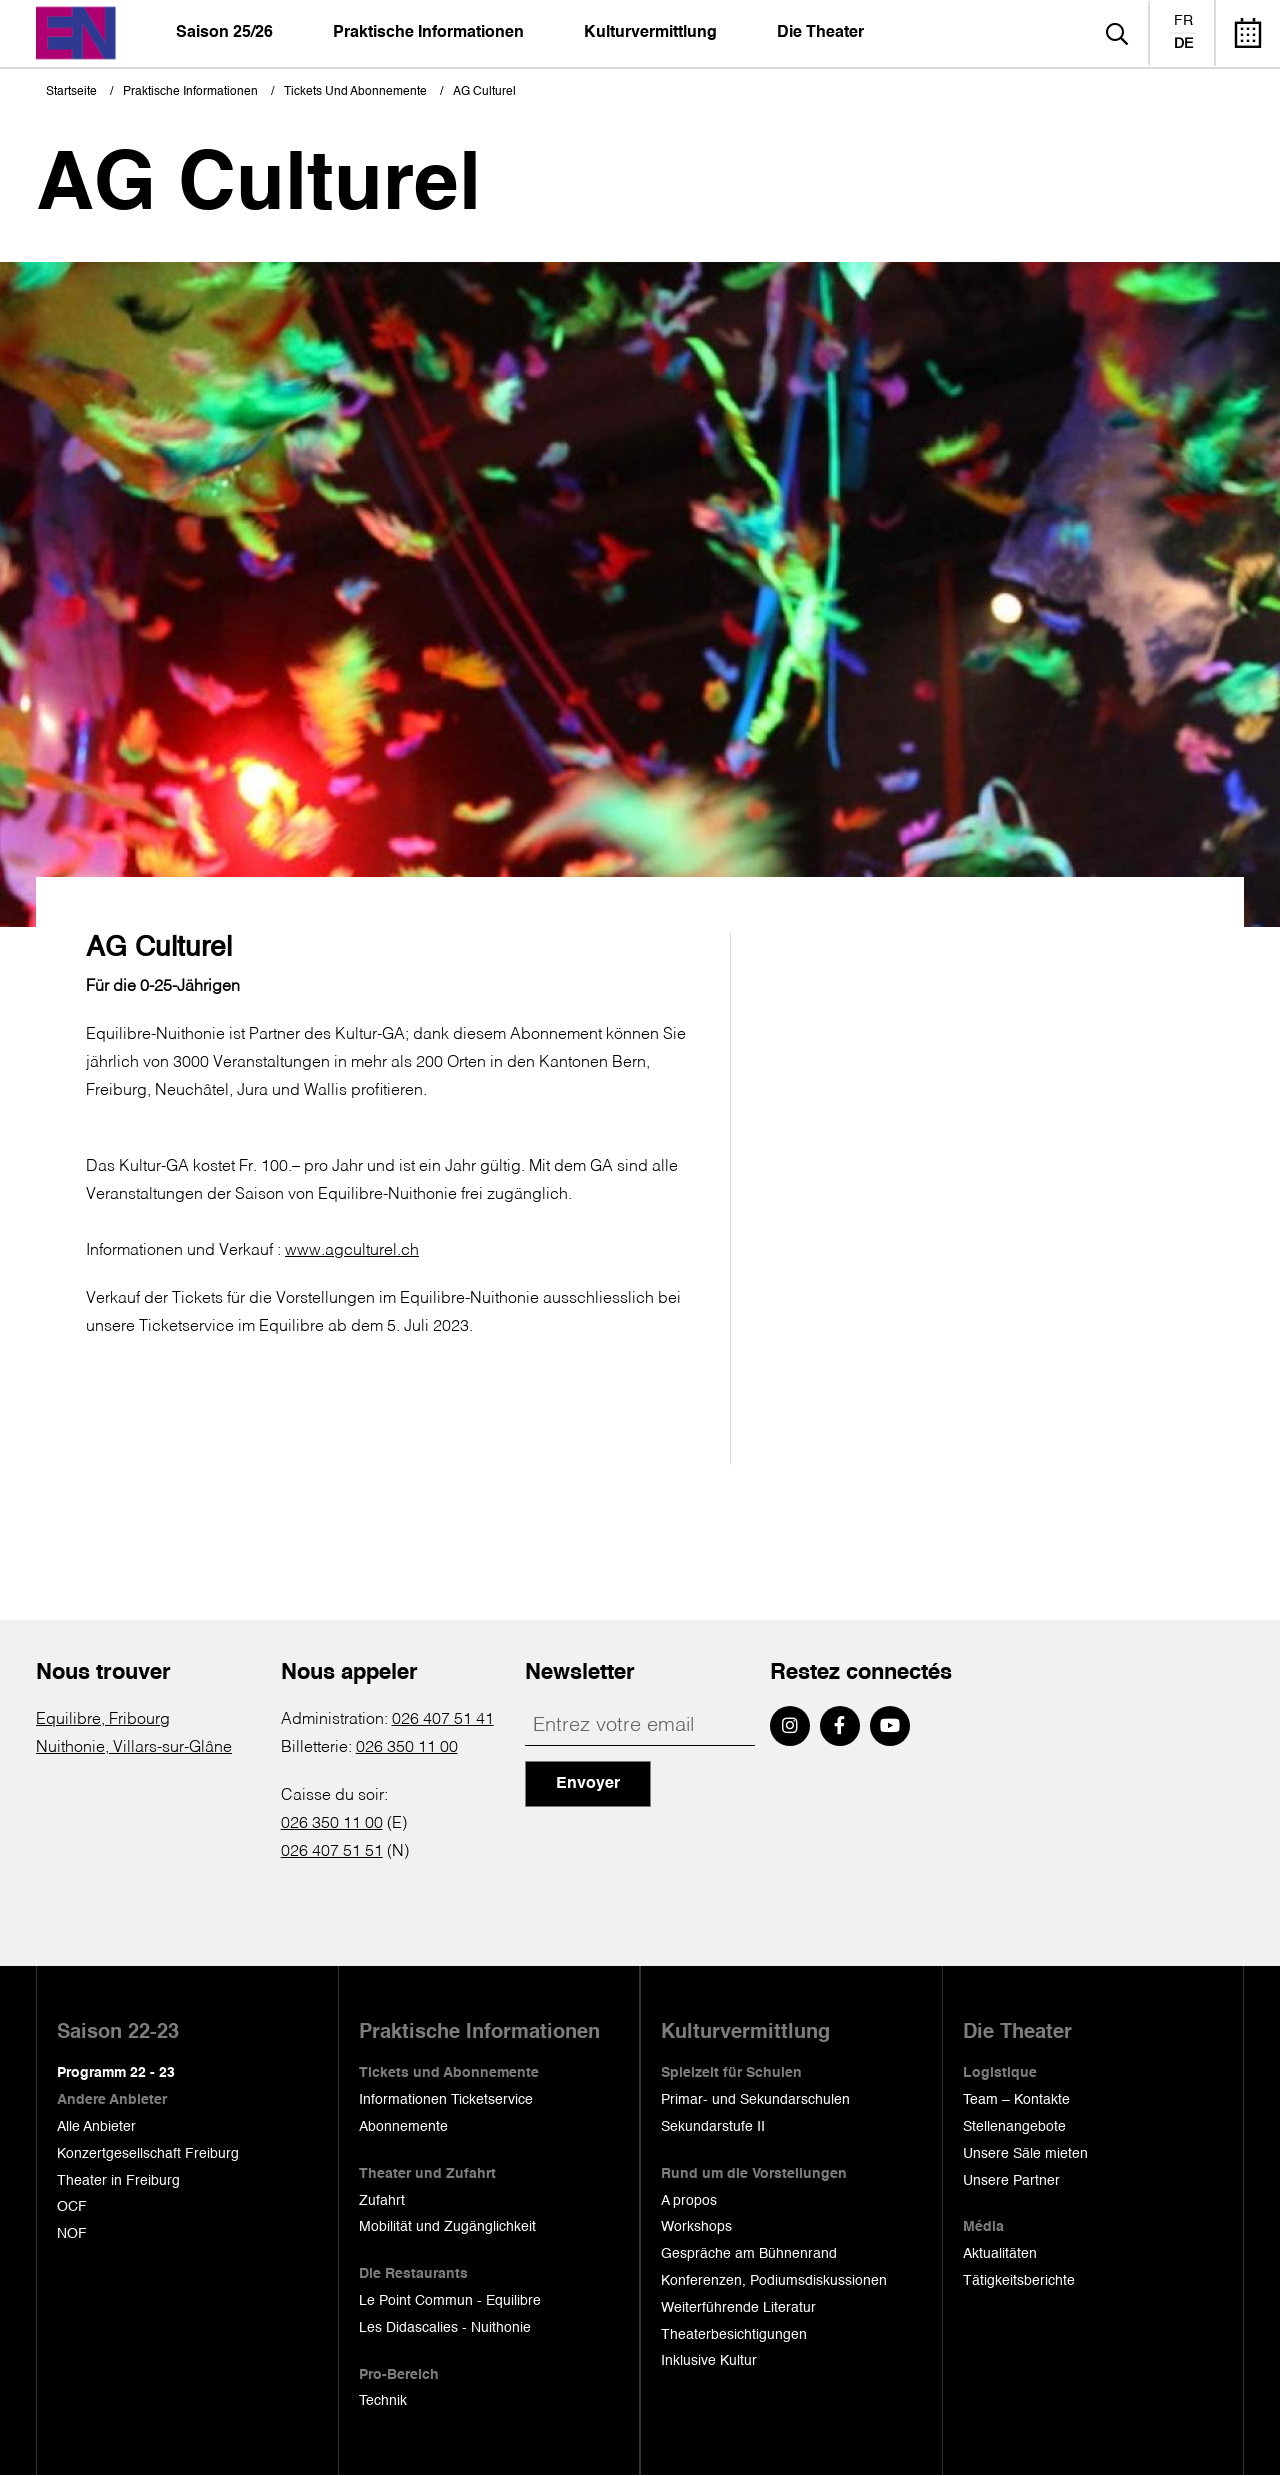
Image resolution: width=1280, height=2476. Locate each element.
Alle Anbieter (96, 2127)
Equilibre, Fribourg (103, 1720)
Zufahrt (382, 2201)
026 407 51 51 (332, 1852)
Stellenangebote (1014, 2127)
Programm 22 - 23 (116, 2073)
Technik (383, 2401)
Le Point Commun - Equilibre (450, 2301)
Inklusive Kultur (709, 2361)
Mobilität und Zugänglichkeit (447, 2227)
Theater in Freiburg (118, 2181)
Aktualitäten (1000, 2254)
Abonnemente (403, 2127)
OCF (72, 2207)
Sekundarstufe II (713, 2127)
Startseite (71, 92)
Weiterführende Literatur (738, 2308)
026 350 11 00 (407, 1748)
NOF (72, 2234)
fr (1183, 21)
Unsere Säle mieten (1025, 2154)
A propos (689, 2201)
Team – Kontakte (1016, 2100)
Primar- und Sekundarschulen (755, 2100)
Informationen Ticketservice (446, 2100)
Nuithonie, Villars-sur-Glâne (134, 1748)
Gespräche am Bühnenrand (749, 2254)
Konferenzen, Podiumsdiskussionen (774, 2281)
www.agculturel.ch (352, 1251)
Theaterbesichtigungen (734, 2335)
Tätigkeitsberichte (1019, 2281)
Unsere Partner (1011, 2181)
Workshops (696, 2227)
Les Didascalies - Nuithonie (445, 2328)
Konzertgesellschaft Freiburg (148, 2154)
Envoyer (588, 1784)
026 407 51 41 (443, 1720)
